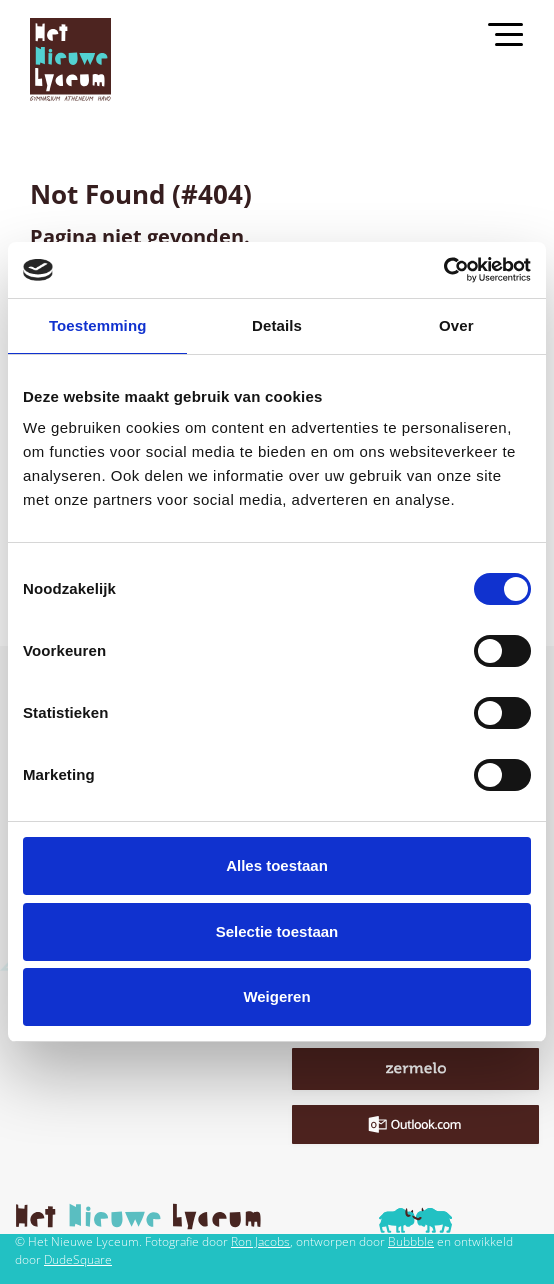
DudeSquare (78, 1259)
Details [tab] (277, 325)
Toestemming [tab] (98, 325)
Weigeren (276, 996)
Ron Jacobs (260, 1241)
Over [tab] (456, 325)
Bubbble (411, 1241)
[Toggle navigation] (514, 33)
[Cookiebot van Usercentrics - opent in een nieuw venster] (443, 270)
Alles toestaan (277, 865)
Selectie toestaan (277, 931)
